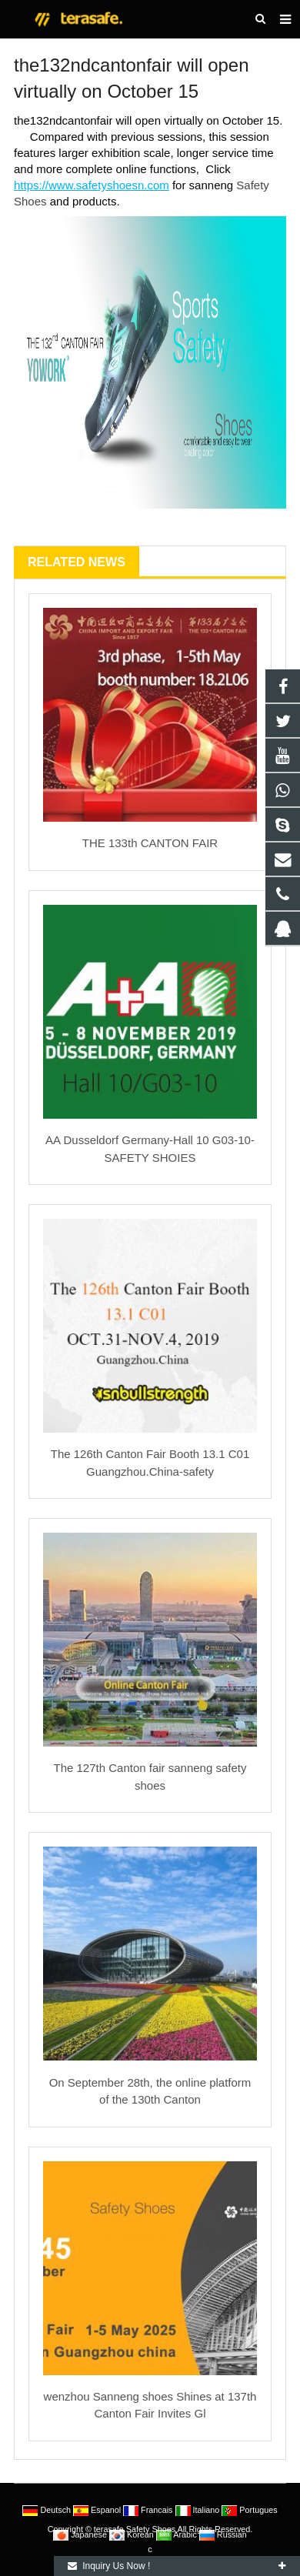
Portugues (249, 2509)
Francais (149, 2509)
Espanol (98, 2509)
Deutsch (47, 2509)
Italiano (198, 2509)
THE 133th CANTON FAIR (150, 842)
